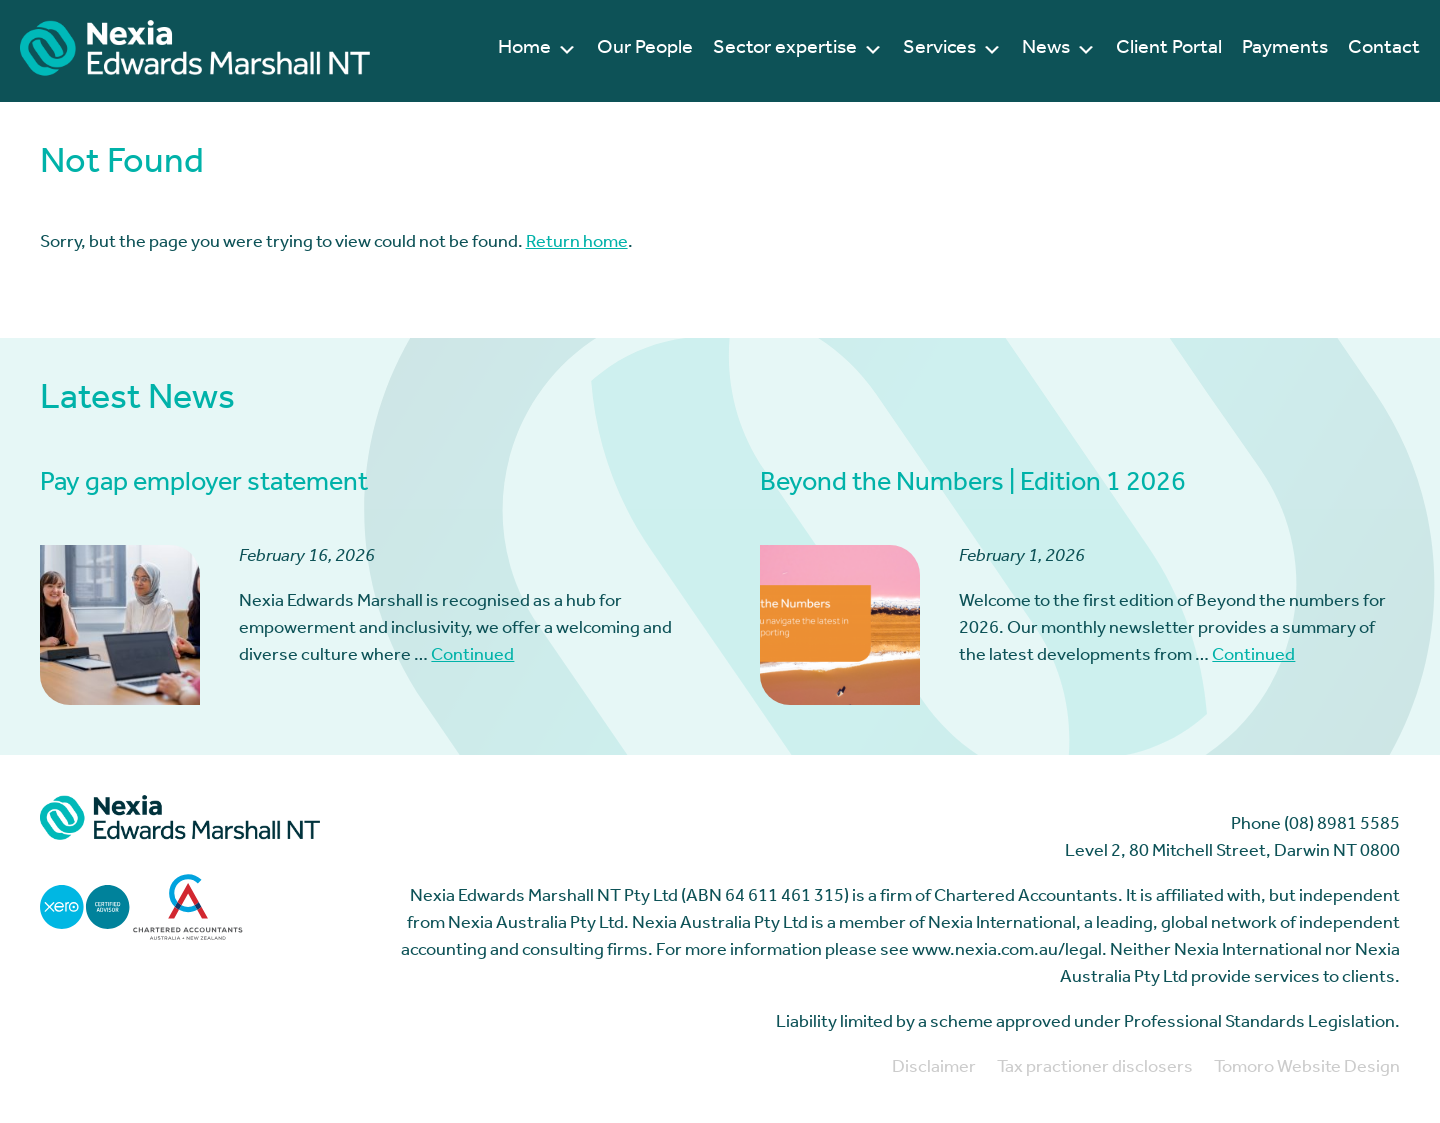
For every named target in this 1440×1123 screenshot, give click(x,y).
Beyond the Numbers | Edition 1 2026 (973, 485)
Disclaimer (934, 1069)
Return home (577, 244)
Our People (645, 50)
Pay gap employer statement (204, 485)
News (1059, 50)
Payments (1285, 50)
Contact (1384, 50)
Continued (472, 657)
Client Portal (1169, 50)
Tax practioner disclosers (1095, 1069)
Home (537, 50)
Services (952, 50)
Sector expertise (798, 50)
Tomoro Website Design (1307, 1069)
